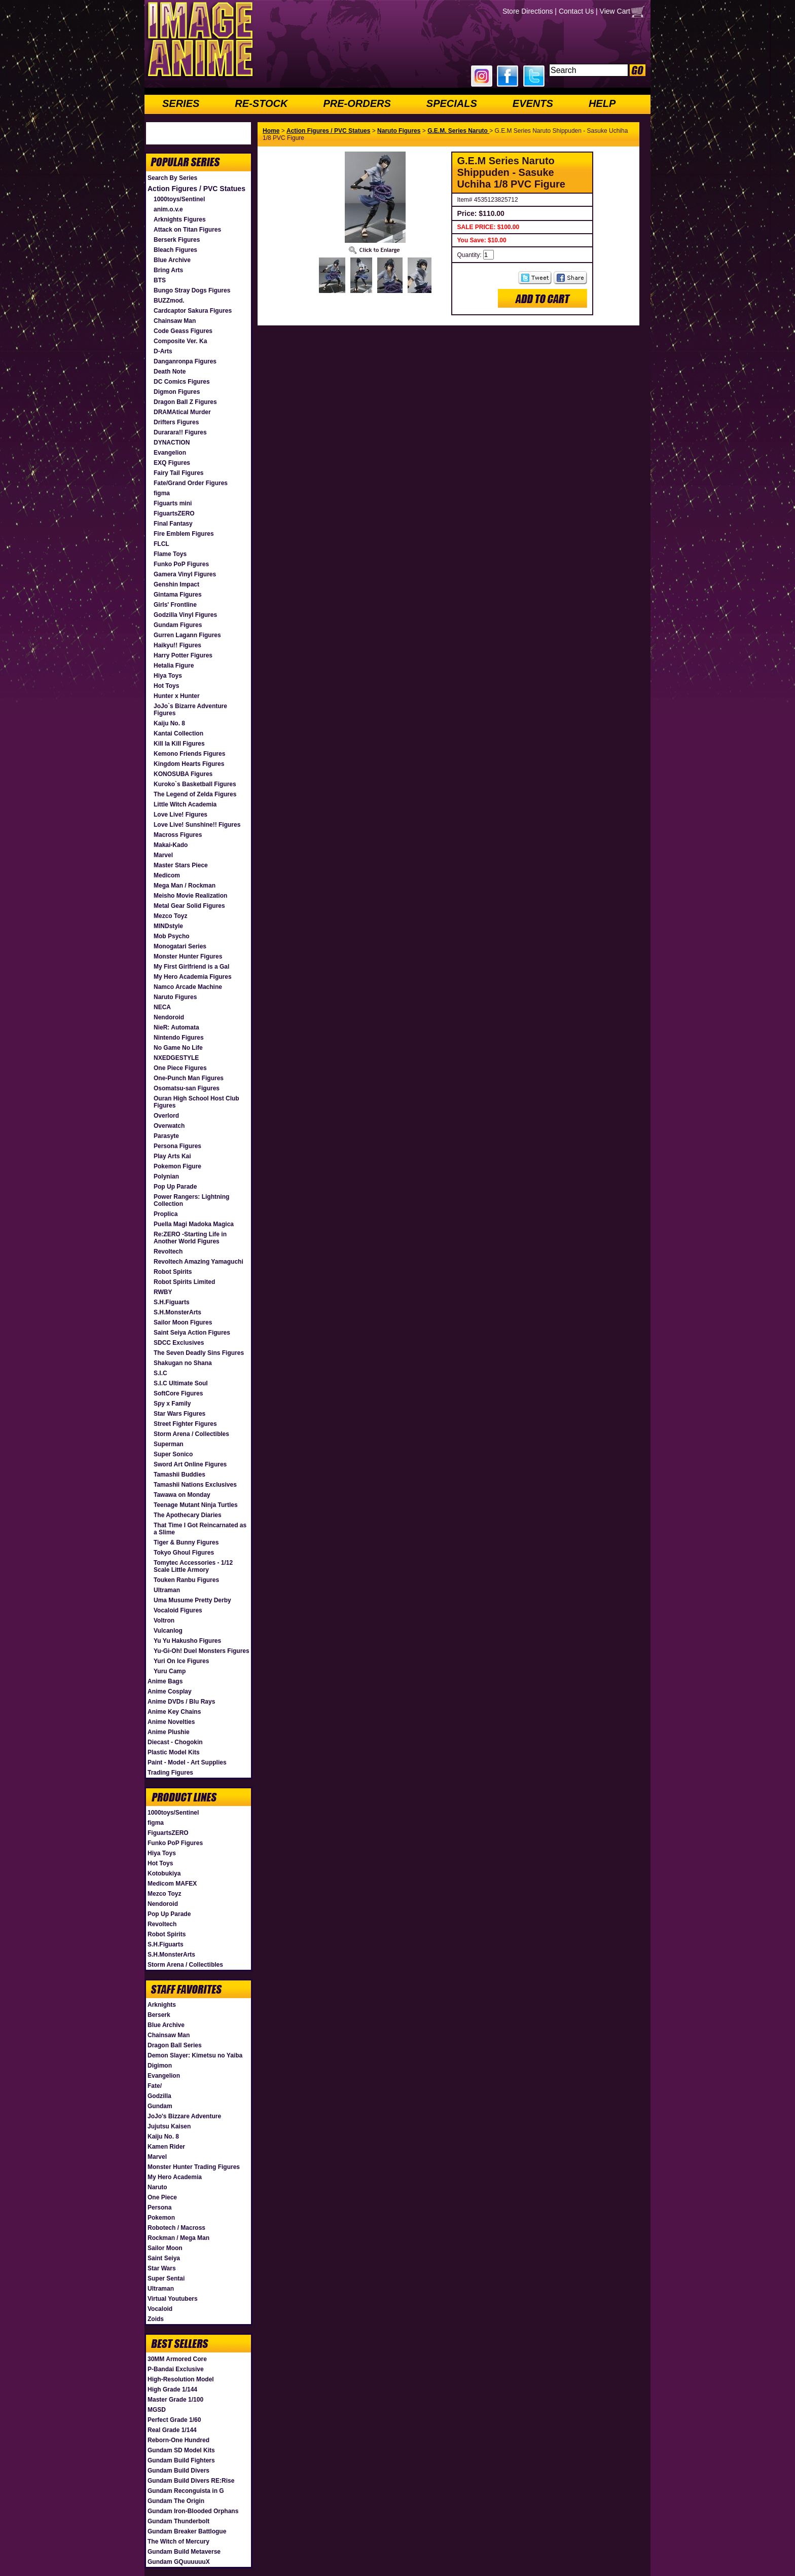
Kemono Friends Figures (189, 753)
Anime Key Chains (174, 1711)
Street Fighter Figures (185, 1423)
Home (271, 130)
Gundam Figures (178, 625)
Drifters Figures (176, 422)
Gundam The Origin (176, 2501)
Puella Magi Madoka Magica (194, 1224)
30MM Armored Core (177, 2359)
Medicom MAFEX (172, 1883)
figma (162, 493)
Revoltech (168, 1251)
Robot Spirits (173, 1271)
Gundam (160, 2106)
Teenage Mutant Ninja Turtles (196, 1504)
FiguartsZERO (174, 513)
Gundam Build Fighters (181, 2460)
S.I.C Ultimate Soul (181, 1383)
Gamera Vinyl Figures (185, 574)
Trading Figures (170, 1772)
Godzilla (159, 2096)
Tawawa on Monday (182, 1494)
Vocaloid (160, 2308)
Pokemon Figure (177, 1166)
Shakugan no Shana (183, 1363)
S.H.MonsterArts (177, 1312)
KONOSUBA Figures (183, 774)
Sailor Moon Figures (183, 1322)
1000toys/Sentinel (179, 199)
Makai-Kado (171, 845)
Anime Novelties (171, 1721)
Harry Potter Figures (183, 655)
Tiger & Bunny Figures (186, 1542)
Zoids (156, 2319)
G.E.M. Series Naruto (458, 130)
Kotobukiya (164, 1873)
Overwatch (169, 1125)
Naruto (157, 2187)
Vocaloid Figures (178, 1610)
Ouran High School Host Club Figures (196, 1102)
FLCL (161, 543)
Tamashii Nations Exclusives (195, 1484)
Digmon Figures (177, 391)
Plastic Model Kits (174, 1752)
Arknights (162, 2004)
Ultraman (167, 1590)
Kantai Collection (178, 733)
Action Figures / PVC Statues (196, 189)
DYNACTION (172, 442)
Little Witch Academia (185, 804)
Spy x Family (172, 1403)
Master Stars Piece (181, 865)
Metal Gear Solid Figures (189, 905)
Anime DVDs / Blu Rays (181, 1701)
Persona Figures (177, 1146)
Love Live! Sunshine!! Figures (197, 824)
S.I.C (160, 1373)
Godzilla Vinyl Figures (185, 614)
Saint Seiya (164, 2258)
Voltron (164, 1620)
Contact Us (576, 11)
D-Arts (163, 351)
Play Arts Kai (172, 1156)
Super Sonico (173, 1454)
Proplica (165, 1214)
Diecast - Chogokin (175, 1742)
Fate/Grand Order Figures (191, 483)
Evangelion (170, 452)
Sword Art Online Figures (190, 1464)
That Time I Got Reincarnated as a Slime (200, 1529)
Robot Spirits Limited (184, 1281)
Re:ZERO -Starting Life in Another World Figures (190, 1238)
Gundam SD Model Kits (181, 2450)
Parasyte (166, 1135)
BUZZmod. (169, 300)
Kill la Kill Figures (179, 743)
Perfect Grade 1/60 (174, 2419)
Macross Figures (178, 834)
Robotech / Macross (176, 2227)
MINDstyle (168, 926)
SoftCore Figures (178, 1393)
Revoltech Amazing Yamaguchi (198, 1261)
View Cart (615, 11)
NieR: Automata (176, 1027)
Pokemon (161, 2217)
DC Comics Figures (182, 381)
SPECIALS (451, 103)
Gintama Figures (178, 594)
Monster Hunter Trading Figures (194, 2166)
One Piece (162, 2197)
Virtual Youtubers (173, 2298)
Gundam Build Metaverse (184, 2551)
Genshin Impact (176, 584)
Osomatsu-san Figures (187, 1088)
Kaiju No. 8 (169, 723)
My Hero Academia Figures (193, 976)
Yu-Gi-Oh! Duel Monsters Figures (201, 1650)
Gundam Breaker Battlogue (187, 2531)
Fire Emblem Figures (184, 533)
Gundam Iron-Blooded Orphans (193, 2511)
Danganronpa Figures (185, 361)
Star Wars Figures (179, 1413)
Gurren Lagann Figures (187, 635)
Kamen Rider (166, 2146)
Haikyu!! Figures (177, 645)
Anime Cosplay (170, 1691)
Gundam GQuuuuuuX (179, 2561)
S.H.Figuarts (172, 1302)
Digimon (160, 2065)
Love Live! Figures (180, 814)
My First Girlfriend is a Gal (191, 966)
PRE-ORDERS (356, 103)
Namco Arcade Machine (188, 986)
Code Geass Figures (183, 331)
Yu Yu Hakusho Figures (187, 1640)
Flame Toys (170, 554)
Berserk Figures (177, 239)
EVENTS (533, 103)
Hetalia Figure (174, 665)
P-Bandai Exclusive (176, 2369)
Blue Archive (172, 260)
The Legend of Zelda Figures (195, 794)
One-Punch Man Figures (189, 1078)
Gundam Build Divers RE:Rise (191, 2480)
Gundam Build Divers (178, 2470)
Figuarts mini (173, 503)
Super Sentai (166, 2278)
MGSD (157, 2409)
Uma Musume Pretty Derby (192, 1600)
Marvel (163, 855)
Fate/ (155, 2085)
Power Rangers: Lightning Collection (191, 1200)
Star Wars (162, 2268)
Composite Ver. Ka (180, 341)
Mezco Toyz (170, 915)
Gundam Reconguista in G (186, 2490)
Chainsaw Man (175, 320)
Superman (169, 1444)
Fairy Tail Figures (178, 472)
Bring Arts (168, 270)
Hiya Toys (168, 675)
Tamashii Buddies (179, 1474)
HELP (602, 103)
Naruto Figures (175, 997)
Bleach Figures (175, 249)
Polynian (166, 1176)
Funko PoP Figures (181, 564)
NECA (162, 1007)
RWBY (163, 1292)
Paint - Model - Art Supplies (187, 1762)
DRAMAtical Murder (182, 412)
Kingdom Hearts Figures (189, 763)
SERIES (180, 103)
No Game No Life (178, 1047)
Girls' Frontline (175, 604)
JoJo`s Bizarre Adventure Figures (190, 710)
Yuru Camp (170, 1671)
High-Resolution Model (181, 2379)
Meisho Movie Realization (190, 895)
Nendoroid (169, 1017)
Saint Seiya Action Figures (192, 1332)
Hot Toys (166, 685)
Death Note (170, 371)
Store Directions (527, 11)
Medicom (167, 875)
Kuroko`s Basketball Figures (195, 784)
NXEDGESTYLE (176, 1057)
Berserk (159, 2014)
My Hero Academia (175, 2177)
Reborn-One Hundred (178, 2440)
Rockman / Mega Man (178, 2237)
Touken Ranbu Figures (186, 1580)
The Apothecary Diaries (188, 1515)
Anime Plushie (169, 1732)
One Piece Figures (180, 1068)
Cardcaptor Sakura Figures (193, 310)
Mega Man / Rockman (184, 885)
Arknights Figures (180, 219)
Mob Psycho (172, 936)
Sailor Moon (165, 2248)
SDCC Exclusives (179, 1342)
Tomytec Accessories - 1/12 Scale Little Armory (193, 1566)
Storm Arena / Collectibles (191, 1434)
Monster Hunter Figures (188, 956)
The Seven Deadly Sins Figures (199, 1352)
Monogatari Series (180, 946)
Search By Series (172, 177)
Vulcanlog (168, 1630)
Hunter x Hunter (177, 696)
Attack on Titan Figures (187, 229)
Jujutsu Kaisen (169, 2126)
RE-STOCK (261, 103)
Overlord (166, 1115)
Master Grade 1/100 (175, 2399)
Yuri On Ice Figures (181, 1661)
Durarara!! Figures (180, 432)
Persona (159, 2207)
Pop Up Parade (175, 1186)
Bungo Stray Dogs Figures (192, 290)
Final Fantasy (173, 523)
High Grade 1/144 (172, 2389)
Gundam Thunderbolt (178, 2521)
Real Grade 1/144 (172, 2430)
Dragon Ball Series (175, 2045)
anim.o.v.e (168, 209)
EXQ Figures (172, 462)
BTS (160, 280)
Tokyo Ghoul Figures (184, 1552)
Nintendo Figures (179, 1037)
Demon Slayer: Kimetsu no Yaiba (195, 2055)
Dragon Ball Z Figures (185, 402)
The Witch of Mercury (178, 2541)
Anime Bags (165, 1681)
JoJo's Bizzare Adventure (184, 2116)
